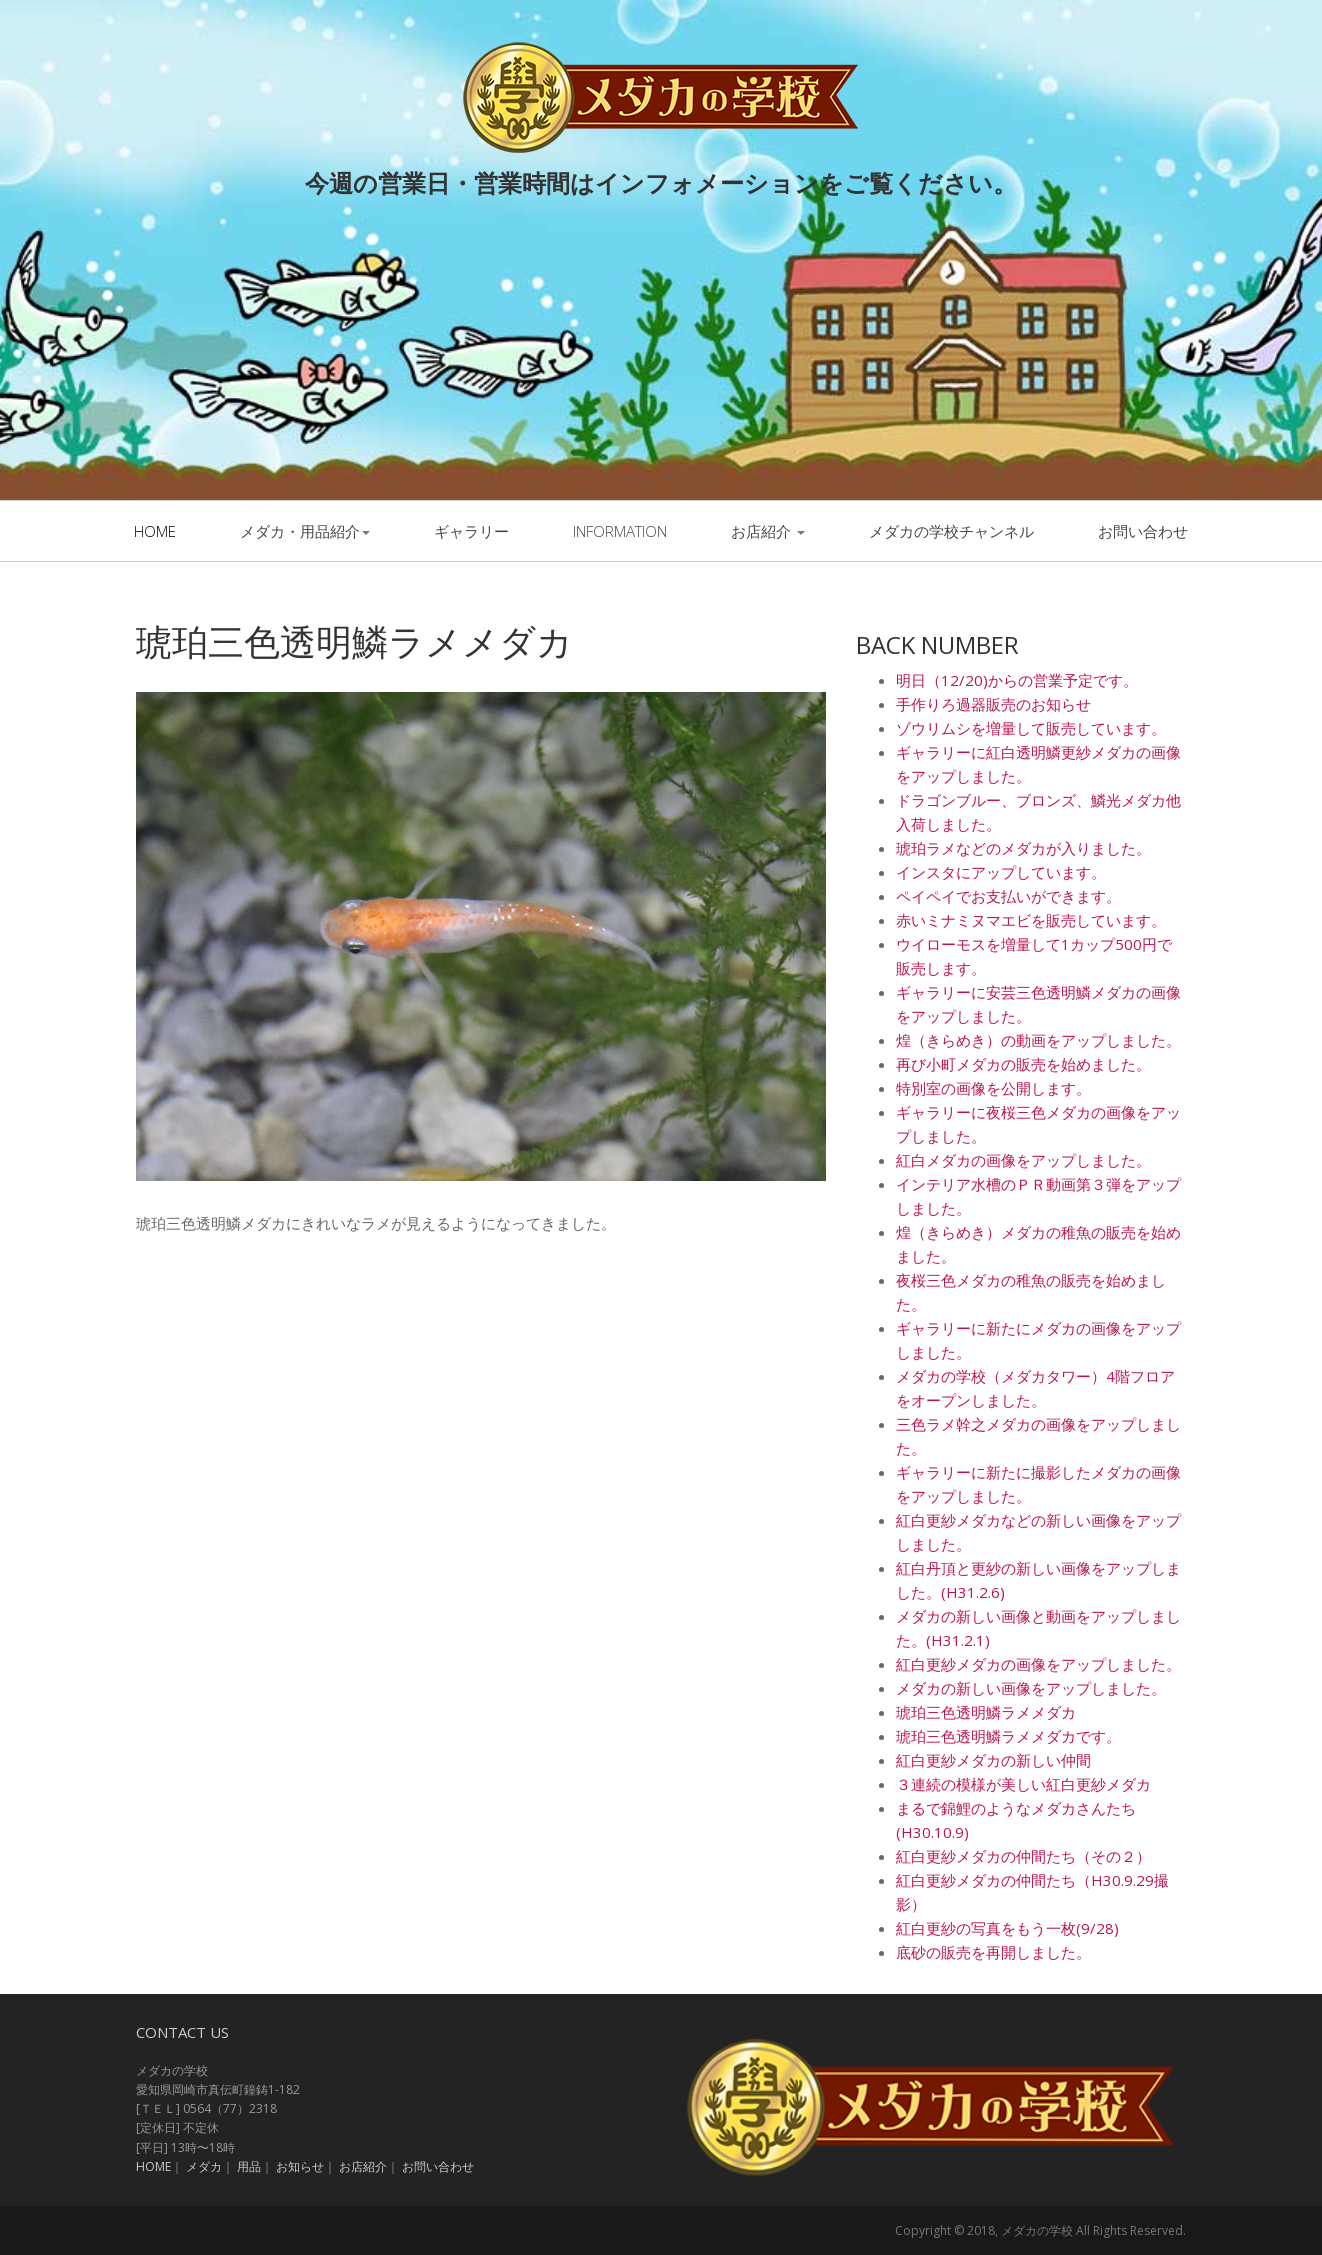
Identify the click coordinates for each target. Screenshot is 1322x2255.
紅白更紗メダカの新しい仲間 (993, 1760)
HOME (153, 2166)
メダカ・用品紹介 (305, 531)
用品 (249, 2166)
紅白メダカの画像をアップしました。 (1023, 1160)
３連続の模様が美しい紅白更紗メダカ (1023, 1784)
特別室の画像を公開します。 (993, 1088)
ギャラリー (471, 531)
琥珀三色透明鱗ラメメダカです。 (1008, 1736)
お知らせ (300, 2166)
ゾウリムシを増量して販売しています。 (1031, 728)
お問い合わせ (1143, 531)
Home (155, 531)
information (620, 531)
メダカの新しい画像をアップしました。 (1031, 1688)
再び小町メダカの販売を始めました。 (1023, 1064)
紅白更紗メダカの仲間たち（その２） (1023, 1856)
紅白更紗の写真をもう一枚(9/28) (1007, 1928)
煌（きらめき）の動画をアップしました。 (1038, 1040)
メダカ (204, 2166)
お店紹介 (768, 531)
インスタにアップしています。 (1001, 872)
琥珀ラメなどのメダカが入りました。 (1023, 848)
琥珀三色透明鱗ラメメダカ (986, 1712)
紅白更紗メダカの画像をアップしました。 (1038, 1664)
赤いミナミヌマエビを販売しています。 (1031, 920)
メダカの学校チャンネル (951, 531)
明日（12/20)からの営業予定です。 (1017, 680)
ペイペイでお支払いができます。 (1008, 896)
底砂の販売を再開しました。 (993, 1952)
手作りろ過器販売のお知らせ (993, 704)
